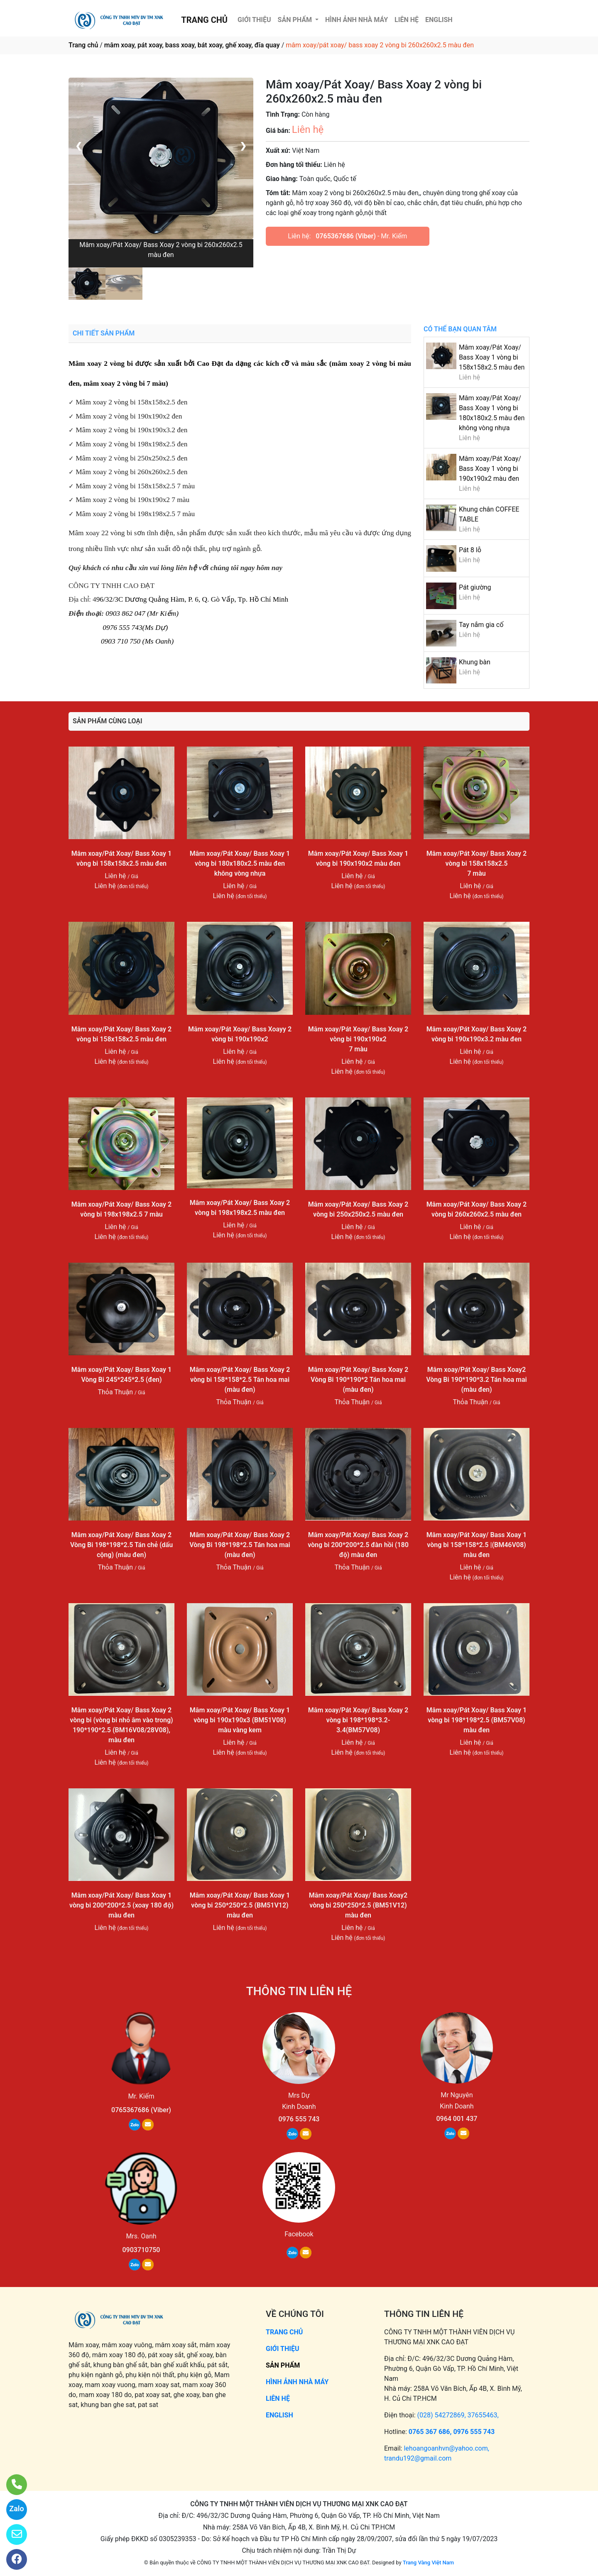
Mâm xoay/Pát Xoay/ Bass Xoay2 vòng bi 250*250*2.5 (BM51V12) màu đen (358, 1905)
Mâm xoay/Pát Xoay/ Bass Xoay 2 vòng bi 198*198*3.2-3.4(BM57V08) (358, 1720)
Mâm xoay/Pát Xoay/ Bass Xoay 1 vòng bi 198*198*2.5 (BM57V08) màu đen (476, 1720)
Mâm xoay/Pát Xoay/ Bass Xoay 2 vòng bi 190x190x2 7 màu (358, 1039)
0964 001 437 (456, 2119)
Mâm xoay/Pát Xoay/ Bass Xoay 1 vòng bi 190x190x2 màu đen (490, 468)
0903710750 (141, 2250)
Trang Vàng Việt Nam (428, 2562)
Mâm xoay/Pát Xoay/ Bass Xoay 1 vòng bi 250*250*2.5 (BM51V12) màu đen (240, 1905)
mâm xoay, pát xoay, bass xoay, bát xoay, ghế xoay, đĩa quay (192, 45)
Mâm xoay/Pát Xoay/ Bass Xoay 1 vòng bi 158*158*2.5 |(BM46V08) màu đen (476, 1545)
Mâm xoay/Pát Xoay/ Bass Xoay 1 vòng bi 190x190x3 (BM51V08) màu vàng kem (240, 1720)
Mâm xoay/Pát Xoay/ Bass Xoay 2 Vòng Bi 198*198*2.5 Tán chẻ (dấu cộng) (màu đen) (121, 1545)
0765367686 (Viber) (346, 236)
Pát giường (475, 587)
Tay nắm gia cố (481, 625)
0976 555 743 (298, 2119)
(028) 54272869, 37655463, (458, 2415)
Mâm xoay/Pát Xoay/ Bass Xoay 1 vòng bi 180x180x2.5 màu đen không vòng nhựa (240, 863)
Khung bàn (474, 662)
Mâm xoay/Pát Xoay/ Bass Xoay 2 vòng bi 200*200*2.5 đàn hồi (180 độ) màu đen (358, 1545)
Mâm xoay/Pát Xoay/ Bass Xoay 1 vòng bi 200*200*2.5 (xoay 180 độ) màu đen (121, 1905)
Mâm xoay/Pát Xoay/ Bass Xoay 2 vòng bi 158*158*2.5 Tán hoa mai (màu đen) (240, 1379)
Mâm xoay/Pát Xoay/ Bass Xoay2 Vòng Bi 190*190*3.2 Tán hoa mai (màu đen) (476, 1379)
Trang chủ (83, 45)
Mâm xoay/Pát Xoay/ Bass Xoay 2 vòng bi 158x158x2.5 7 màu (476, 863)
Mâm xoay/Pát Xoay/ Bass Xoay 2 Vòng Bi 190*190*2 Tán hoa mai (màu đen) (358, 1379)
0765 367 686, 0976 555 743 (452, 2432)
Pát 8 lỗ (470, 550)
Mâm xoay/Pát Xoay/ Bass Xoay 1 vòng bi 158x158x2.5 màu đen (491, 357)
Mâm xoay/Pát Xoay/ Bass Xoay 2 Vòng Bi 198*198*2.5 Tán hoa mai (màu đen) (239, 1545)
